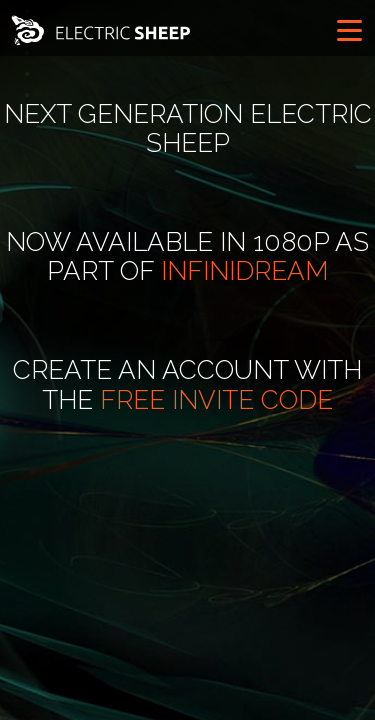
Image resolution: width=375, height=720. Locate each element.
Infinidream (244, 271)
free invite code (216, 400)
